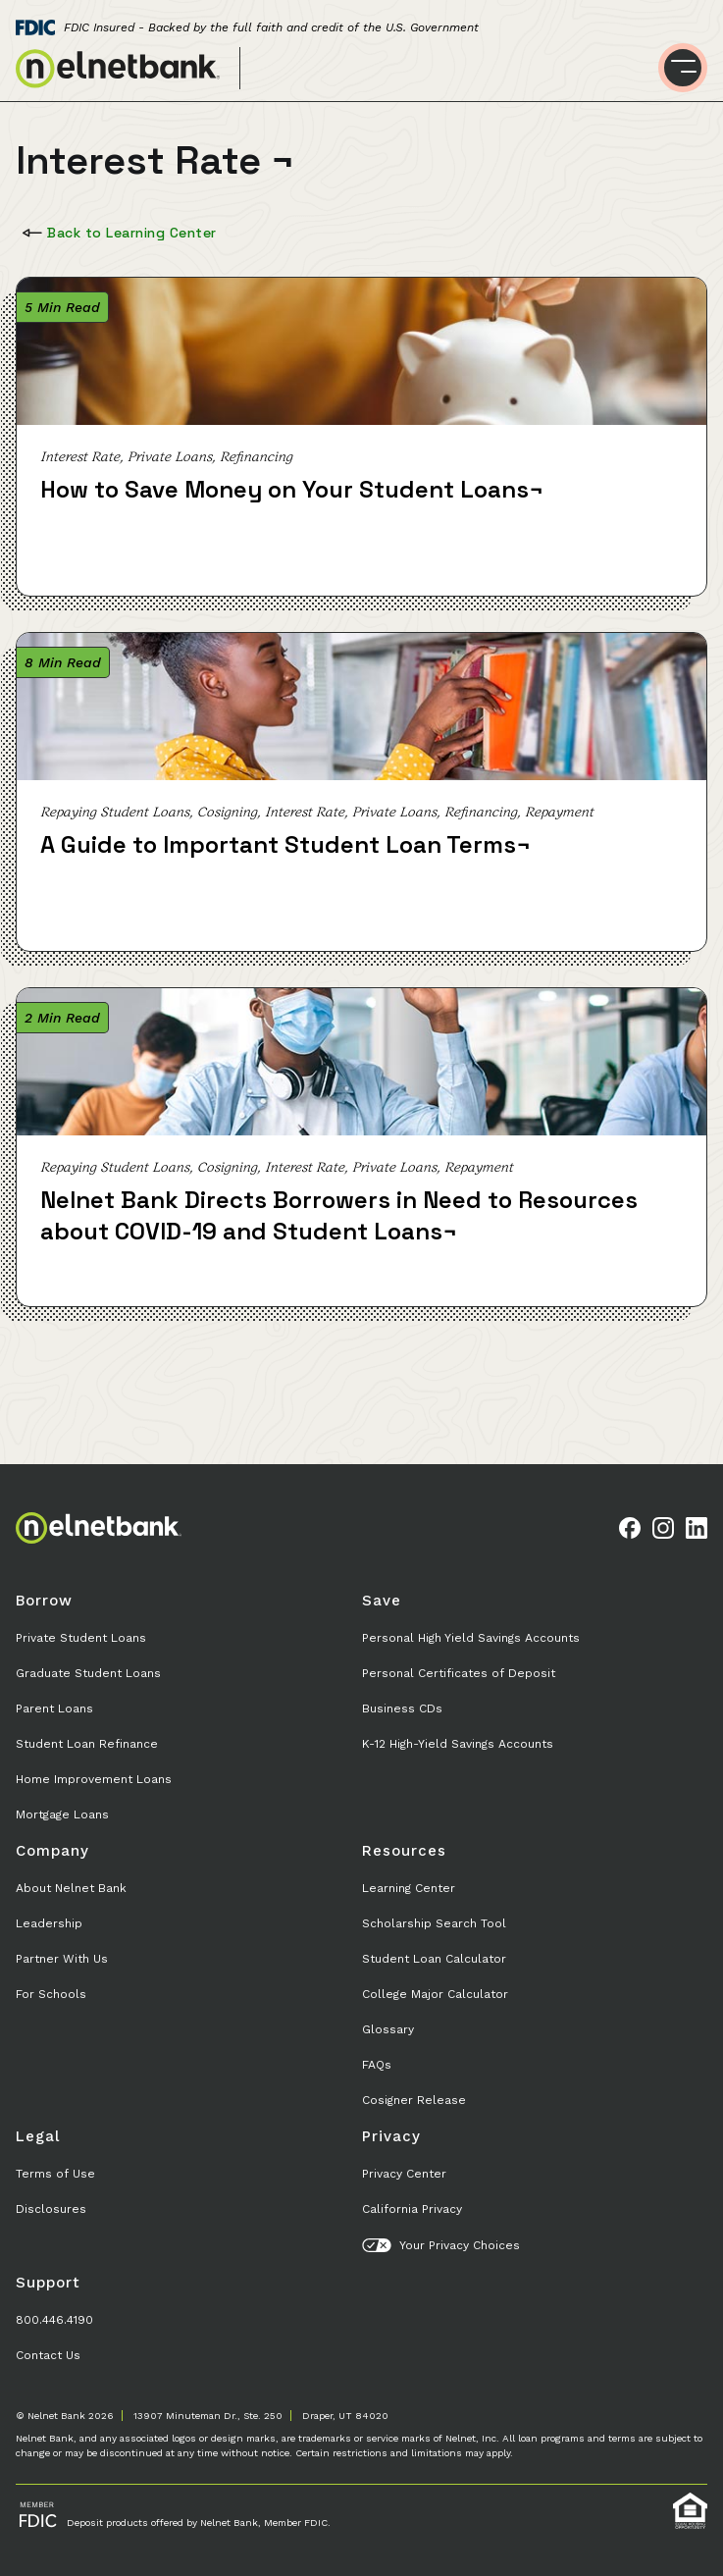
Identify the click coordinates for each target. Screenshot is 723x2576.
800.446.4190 (54, 2320)
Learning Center (408, 1888)
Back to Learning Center (117, 232)
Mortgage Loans (62, 1814)
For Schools (51, 1994)
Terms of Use (55, 2174)
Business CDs (402, 1708)
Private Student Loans (81, 1638)
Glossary (388, 2029)
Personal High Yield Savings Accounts (471, 1638)
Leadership (49, 1923)
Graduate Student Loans (88, 1673)
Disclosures (51, 2209)
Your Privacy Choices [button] (441, 2245)
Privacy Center (404, 2174)
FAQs (376, 2065)
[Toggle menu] (682, 67)
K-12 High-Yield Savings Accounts (457, 1744)
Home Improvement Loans (94, 1779)
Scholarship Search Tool (434, 1923)
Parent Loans (54, 1708)
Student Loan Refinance (87, 1744)
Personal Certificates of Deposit (458, 1673)
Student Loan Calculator (434, 1959)
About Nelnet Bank (71, 1888)
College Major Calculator (435, 1994)
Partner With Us (62, 1959)
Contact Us (48, 2355)
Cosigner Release (414, 2100)
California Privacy (412, 2209)
